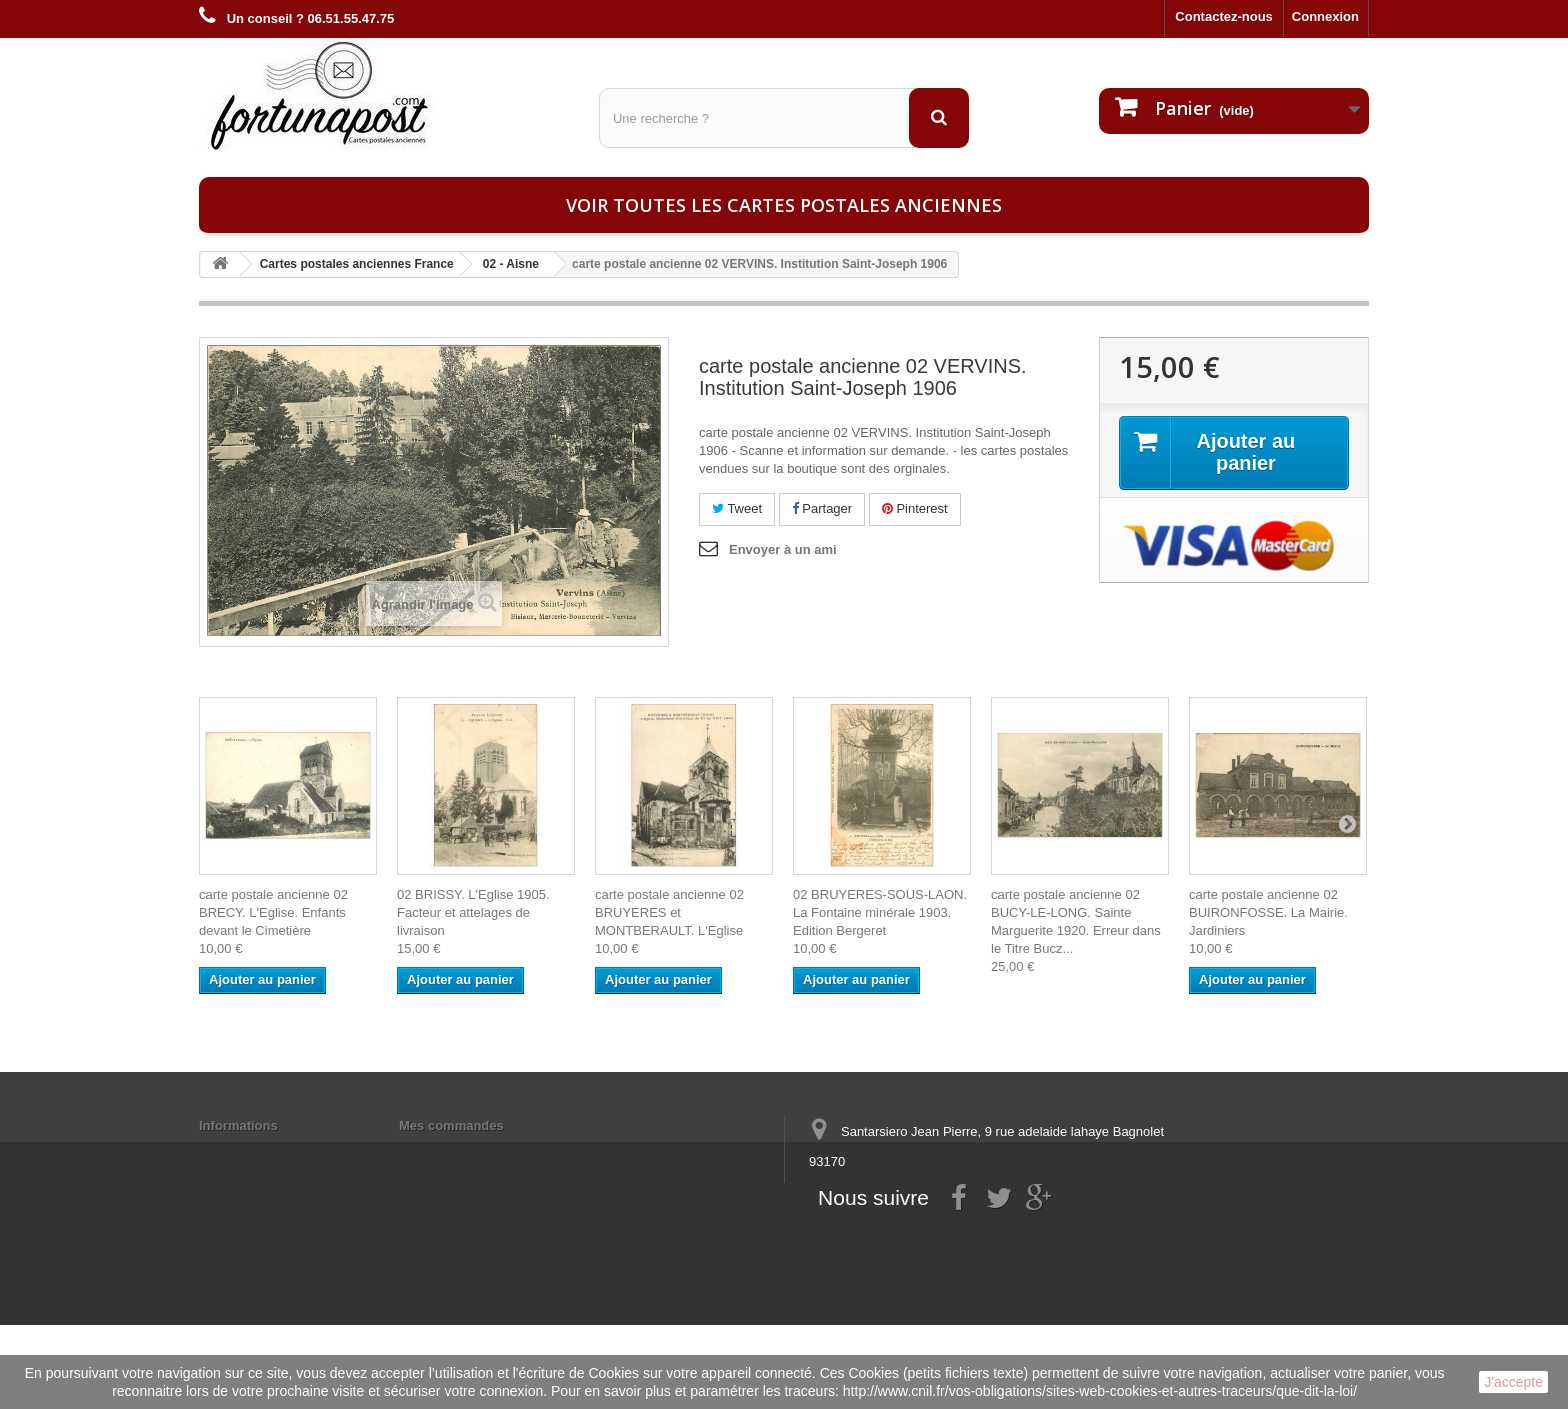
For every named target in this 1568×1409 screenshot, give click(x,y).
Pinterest (915, 508)
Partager (822, 508)
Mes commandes (451, 1125)
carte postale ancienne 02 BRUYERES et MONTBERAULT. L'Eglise (669, 912)
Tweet (737, 508)
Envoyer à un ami (783, 549)
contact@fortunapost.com (963, 1235)
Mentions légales (251, 1151)
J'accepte (1513, 1382)
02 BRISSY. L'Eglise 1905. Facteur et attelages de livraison (473, 912)
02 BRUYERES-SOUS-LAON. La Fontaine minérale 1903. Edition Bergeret (880, 912)
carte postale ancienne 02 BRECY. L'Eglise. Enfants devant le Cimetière (273, 912)
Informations (238, 1125)
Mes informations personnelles (494, 1151)
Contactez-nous (1224, 16)
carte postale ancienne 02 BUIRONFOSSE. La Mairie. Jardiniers (1268, 912)
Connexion (1325, 16)
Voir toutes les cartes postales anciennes (784, 205)
